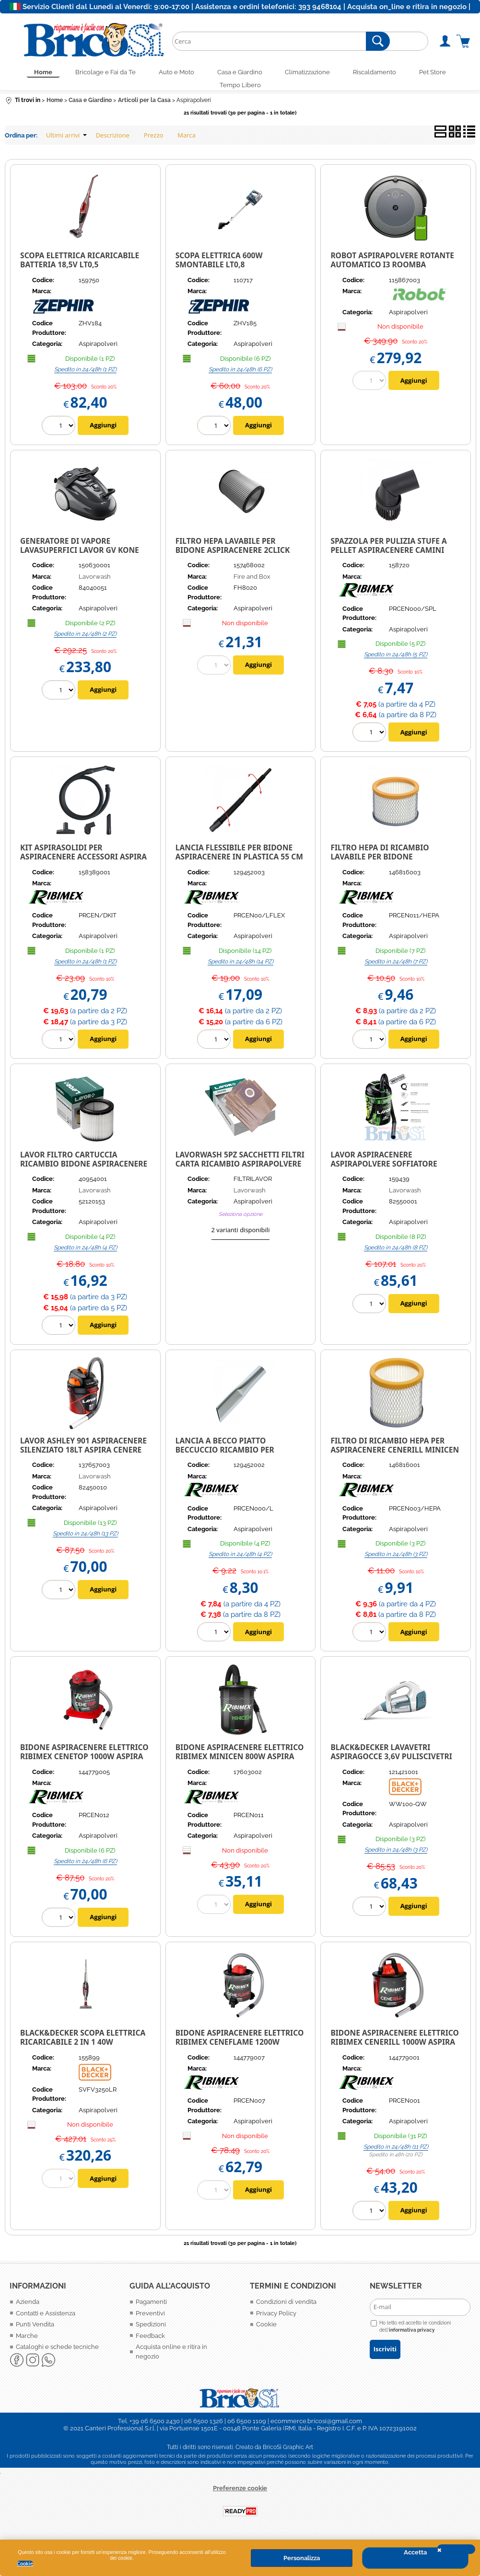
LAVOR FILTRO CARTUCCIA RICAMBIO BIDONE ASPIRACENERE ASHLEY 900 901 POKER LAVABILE (83, 1171)
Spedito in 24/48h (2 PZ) (85, 641)
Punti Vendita (35, 2332)
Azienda (27, 2309)
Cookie (25, 2563)
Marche (27, 2343)
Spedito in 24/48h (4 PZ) (85, 1255)
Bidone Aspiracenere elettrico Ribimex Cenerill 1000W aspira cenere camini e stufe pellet (394, 2050)
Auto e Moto (170, 74)
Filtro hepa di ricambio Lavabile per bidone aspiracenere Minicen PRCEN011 (379, 869)
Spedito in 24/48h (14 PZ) (240, 969)
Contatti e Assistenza (45, 2320)
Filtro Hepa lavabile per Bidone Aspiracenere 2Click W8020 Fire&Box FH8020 (233, 557)
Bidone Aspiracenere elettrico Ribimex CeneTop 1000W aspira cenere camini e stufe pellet (84, 1764)
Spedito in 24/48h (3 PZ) (395, 1562)
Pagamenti (151, 2309)
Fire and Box (252, 584)
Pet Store (450, 74)
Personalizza (301, 2558)
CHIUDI (456, 2549)
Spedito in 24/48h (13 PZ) (85, 1541)
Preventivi (150, 2320)
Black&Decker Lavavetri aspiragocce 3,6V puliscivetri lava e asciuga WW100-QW (391, 1764)
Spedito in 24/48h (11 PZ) (395, 2154)
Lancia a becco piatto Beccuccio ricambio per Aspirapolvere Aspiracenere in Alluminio (239, 1461)
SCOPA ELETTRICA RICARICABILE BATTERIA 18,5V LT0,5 (79, 268)
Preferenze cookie (240, 2495)
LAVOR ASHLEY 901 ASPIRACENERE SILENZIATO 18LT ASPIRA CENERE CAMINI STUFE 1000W (83, 1457)
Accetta (415, 2552)
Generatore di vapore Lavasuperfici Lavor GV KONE (79, 553)
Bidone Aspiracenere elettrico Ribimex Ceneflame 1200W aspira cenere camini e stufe (240, 2050)
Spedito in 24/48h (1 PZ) (85, 377)
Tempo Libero (240, 90)
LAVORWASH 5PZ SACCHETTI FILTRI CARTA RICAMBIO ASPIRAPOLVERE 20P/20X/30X (240, 1171)
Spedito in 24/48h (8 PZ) (395, 1255)
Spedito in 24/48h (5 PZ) (395, 662)
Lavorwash (95, 584)
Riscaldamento (386, 74)
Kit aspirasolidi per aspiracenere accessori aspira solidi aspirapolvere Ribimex (83, 864)
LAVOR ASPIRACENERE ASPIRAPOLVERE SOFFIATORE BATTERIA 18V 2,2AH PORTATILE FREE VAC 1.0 (388, 1175)
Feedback (150, 2343)
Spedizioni (151, 2332)
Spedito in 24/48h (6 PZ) (240, 377)
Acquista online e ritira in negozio (171, 2359)
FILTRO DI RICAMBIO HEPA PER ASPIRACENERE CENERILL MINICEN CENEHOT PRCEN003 (394, 1457)
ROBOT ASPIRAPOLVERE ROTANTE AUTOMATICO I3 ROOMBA (392, 268)
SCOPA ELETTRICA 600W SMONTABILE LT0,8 (219, 268)
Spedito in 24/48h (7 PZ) (395, 969)
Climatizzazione (313, 74)
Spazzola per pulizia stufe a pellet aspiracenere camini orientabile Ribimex (388, 557)
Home (26, 74)
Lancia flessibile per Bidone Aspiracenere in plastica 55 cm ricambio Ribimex (239, 864)
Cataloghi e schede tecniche (57, 2354)
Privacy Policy (276, 2320)
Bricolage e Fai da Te (94, 74)
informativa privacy (412, 2338)
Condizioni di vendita (286, 2309)
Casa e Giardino (239, 74)
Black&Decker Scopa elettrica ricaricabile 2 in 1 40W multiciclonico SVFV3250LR (82, 2050)
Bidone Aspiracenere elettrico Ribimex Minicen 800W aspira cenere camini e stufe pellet (240, 1764)
